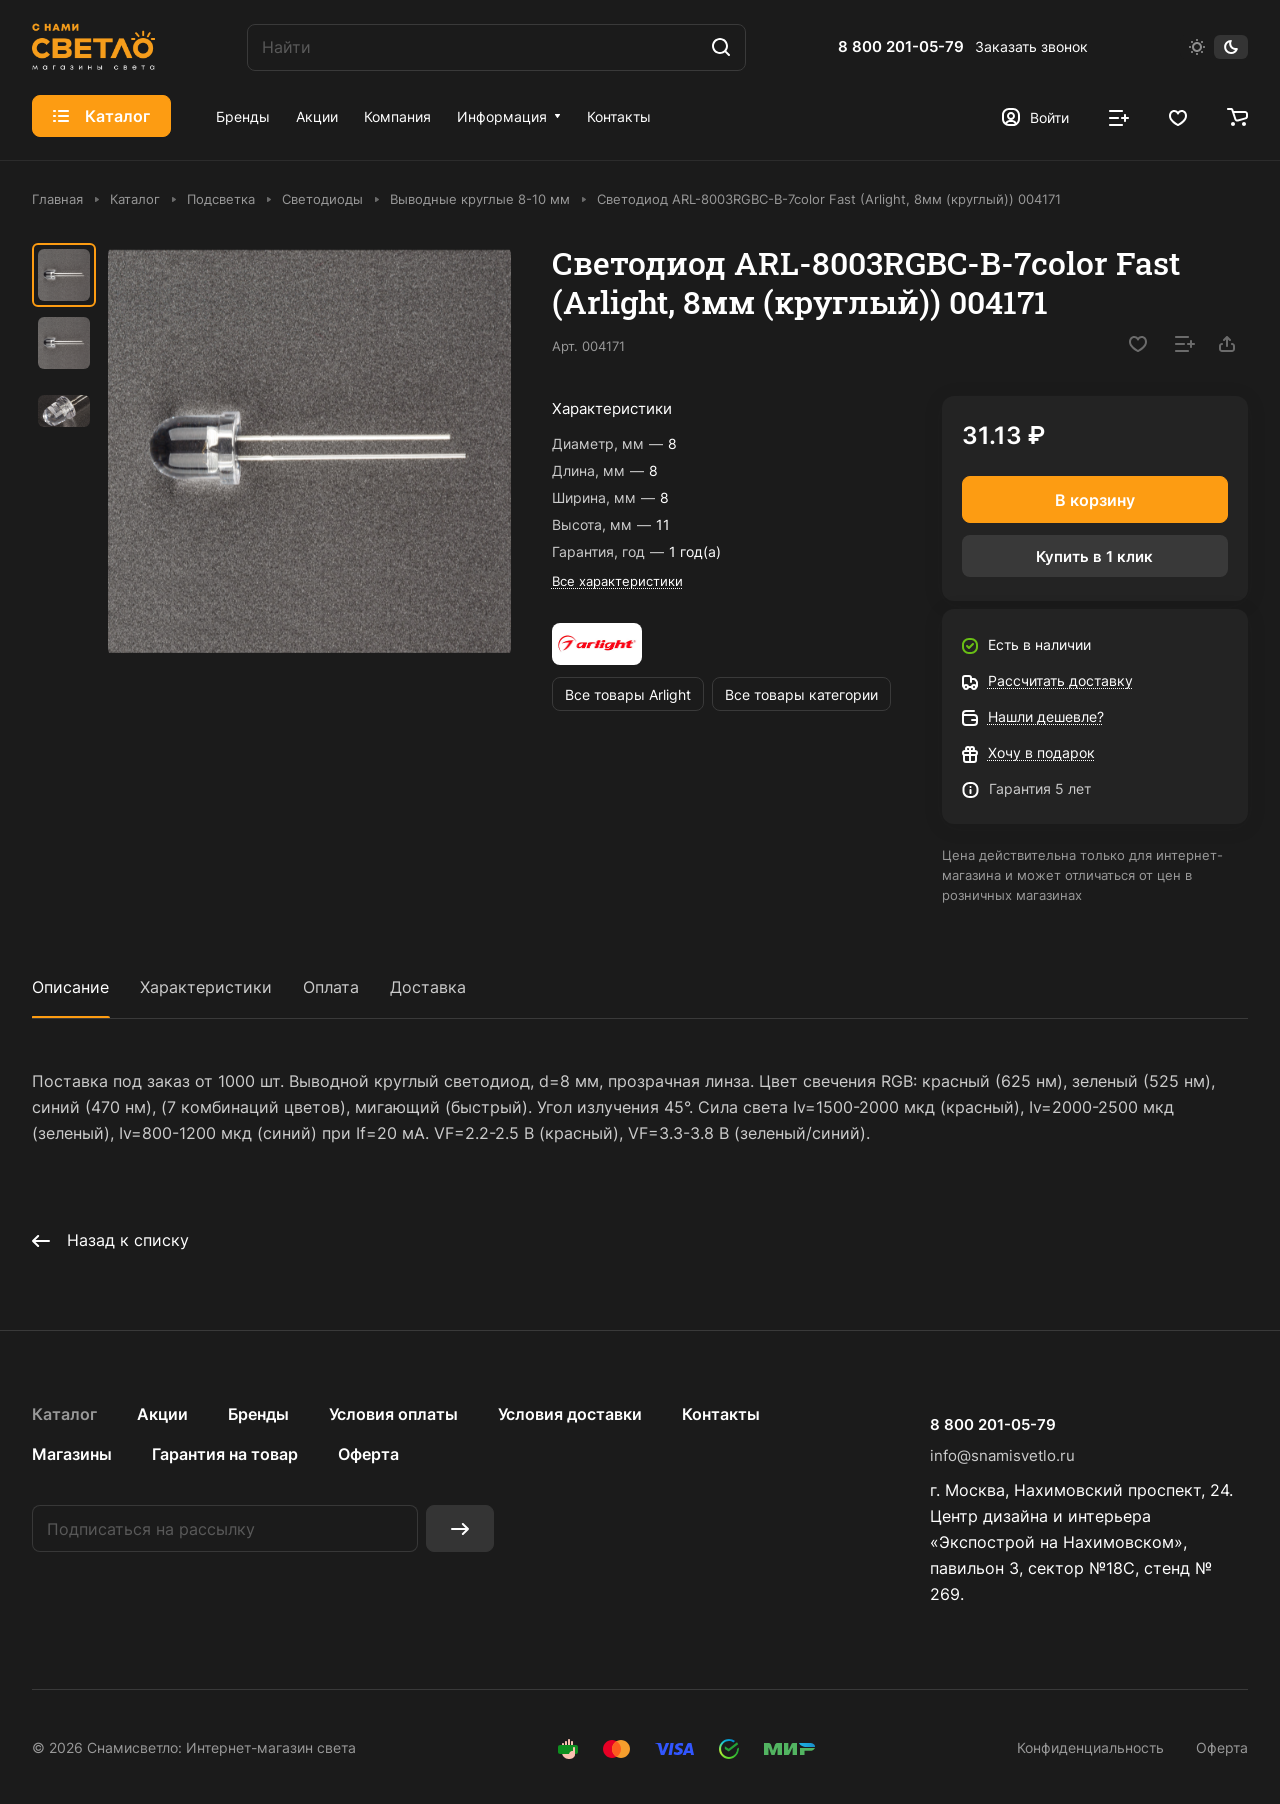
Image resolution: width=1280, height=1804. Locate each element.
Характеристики (206, 987)
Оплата (331, 987)
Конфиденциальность (1090, 1747)
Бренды (258, 1414)
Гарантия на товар (225, 1454)
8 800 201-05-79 (901, 47)
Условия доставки (570, 1414)
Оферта (368, 1454)
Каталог (64, 1414)
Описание (70, 987)
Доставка (428, 987)
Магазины (72, 1454)
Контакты (721, 1414)
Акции (162, 1414)
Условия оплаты (393, 1414)
